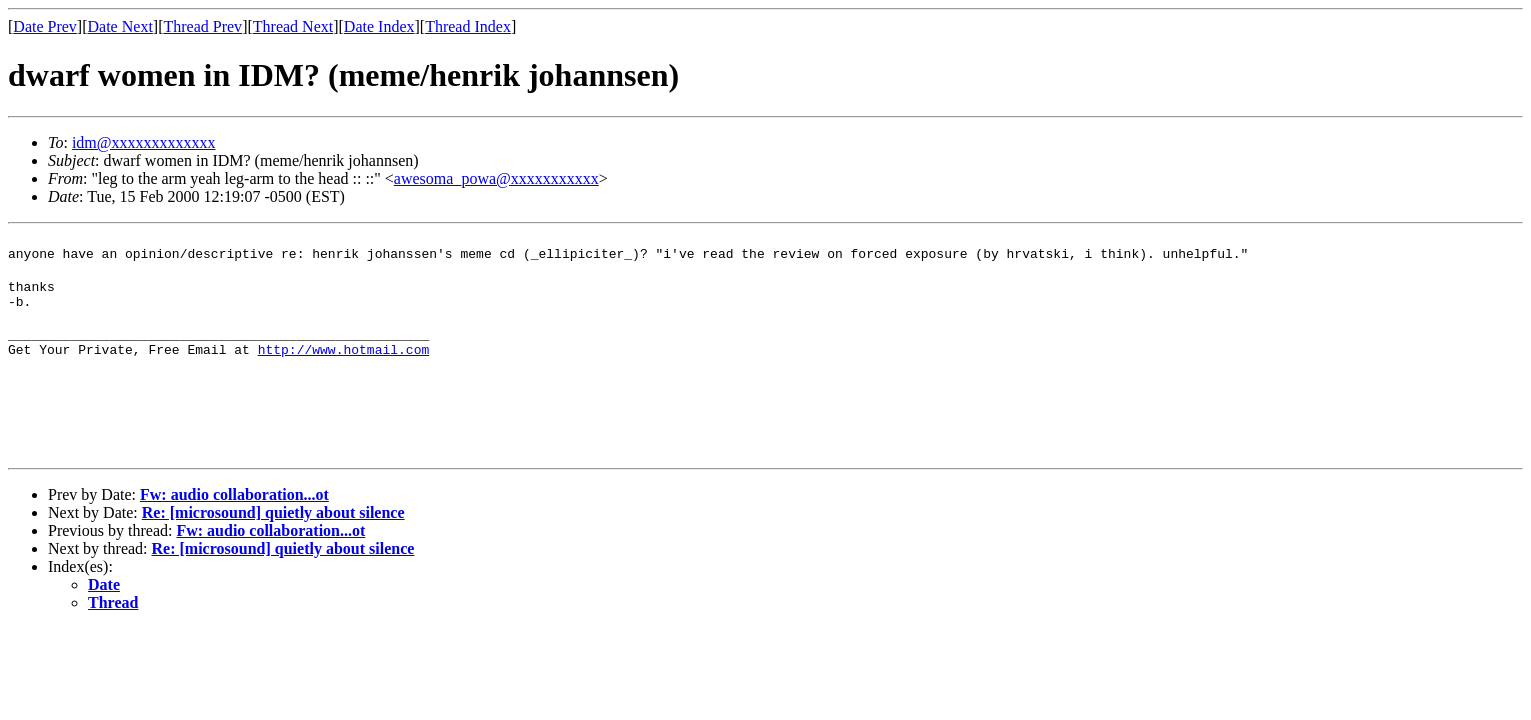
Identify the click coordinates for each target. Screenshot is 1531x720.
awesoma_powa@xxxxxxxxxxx (496, 178)
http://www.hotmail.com (344, 367)
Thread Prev (202, 26)
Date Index (379, 26)
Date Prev (45, 26)
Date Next (120, 26)
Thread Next (293, 26)
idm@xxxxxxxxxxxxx (144, 142)
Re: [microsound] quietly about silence (273, 536)
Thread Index (468, 26)
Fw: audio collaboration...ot (234, 518)
